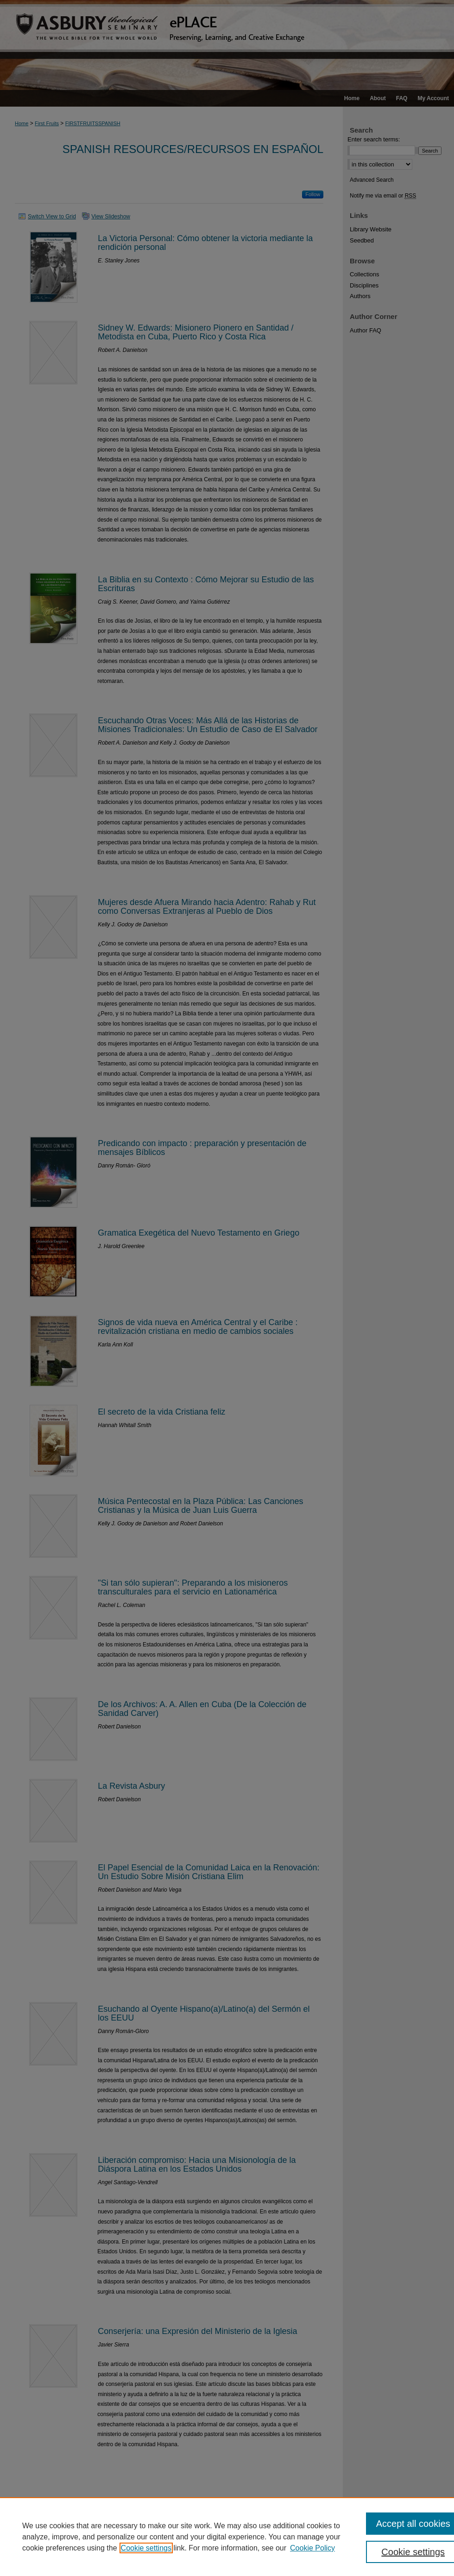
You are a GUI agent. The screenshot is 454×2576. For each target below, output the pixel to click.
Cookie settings (146, 2548)
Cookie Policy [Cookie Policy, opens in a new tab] (312, 2548)
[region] (227, 2536)
